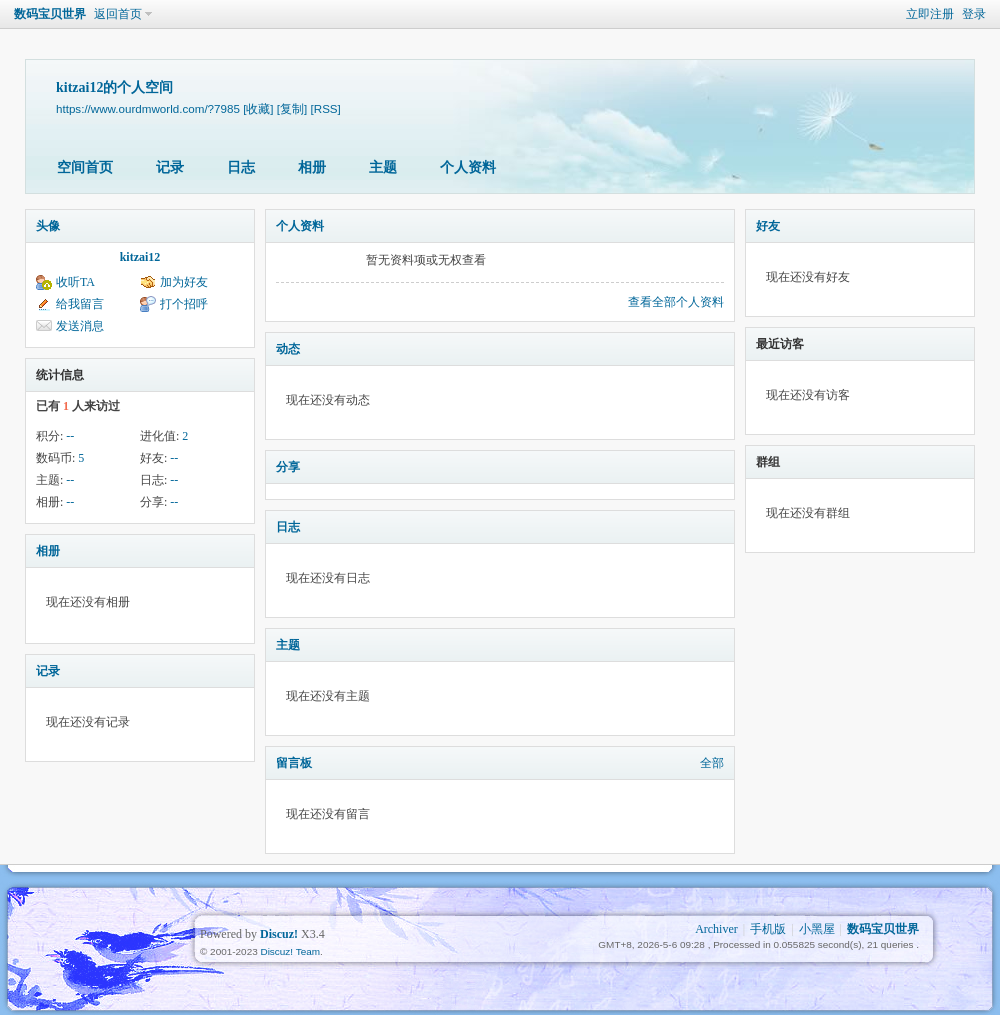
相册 (312, 167)
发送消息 (80, 326)
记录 (170, 167)
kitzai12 (140, 257)
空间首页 (85, 167)
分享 (288, 467)
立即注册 (930, 14)
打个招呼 (184, 304)
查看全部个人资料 (676, 302)
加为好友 (184, 282)
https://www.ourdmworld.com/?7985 (148, 108)
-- (70, 436)
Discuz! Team (290, 951)
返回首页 (118, 14)
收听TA (75, 282)
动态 (288, 349)
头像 (48, 226)
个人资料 (468, 167)
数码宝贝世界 (50, 14)
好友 (768, 226)
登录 (974, 14)
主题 (383, 167)
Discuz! (279, 934)
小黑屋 (817, 929)
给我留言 (80, 304)
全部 (712, 763)
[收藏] (258, 108)
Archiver (716, 929)
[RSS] (326, 108)
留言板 (294, 763)
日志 (241, 167)
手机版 (768, 929)
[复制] (292, 108)
